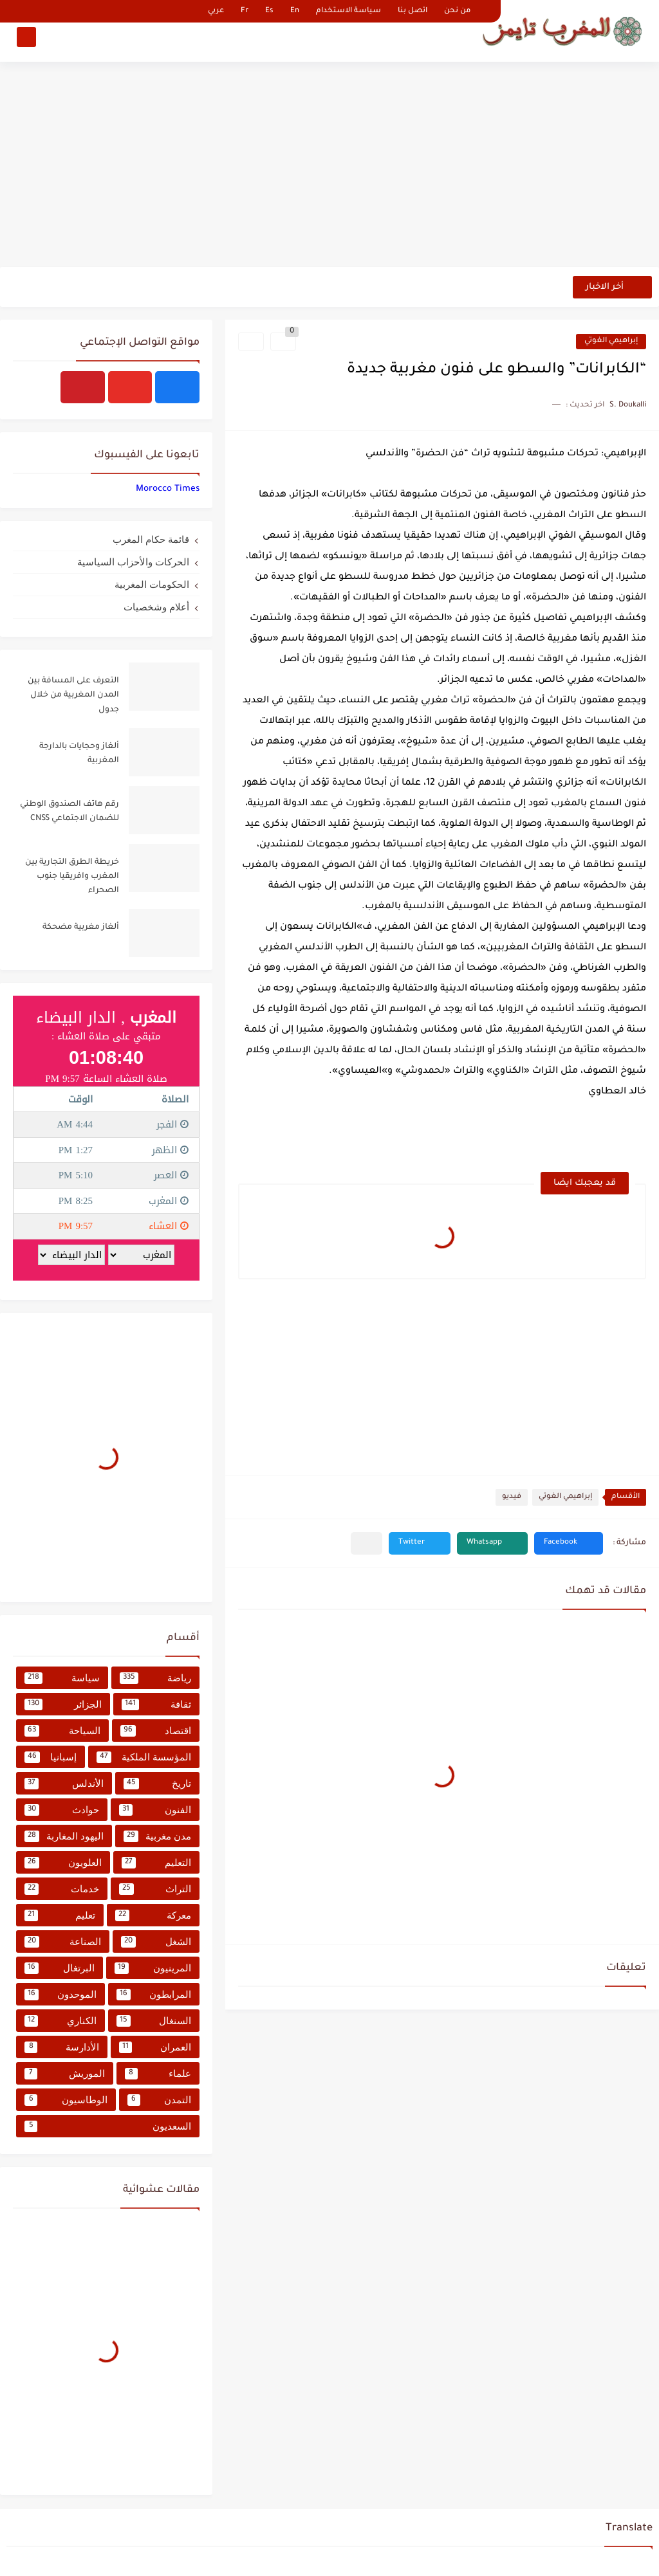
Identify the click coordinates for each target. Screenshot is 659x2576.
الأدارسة (61, 2047)
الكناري (60, 2021)
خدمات (61, 1889)
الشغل (156, 1942)
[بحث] (26, 43)
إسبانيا (50, 1757)
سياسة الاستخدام (348, 11)
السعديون (107, 2126)
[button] (568, 1543)
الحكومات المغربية (152, 584)
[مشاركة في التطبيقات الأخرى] (366, 1543)
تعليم (59, 1915)
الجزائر (63, 1704)
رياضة (155, 1678)
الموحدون (60, 1994)
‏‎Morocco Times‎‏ (168, 489)
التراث (155, 1889)
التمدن (159, 2100)
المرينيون (153, 1968)
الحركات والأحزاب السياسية (133, 561)
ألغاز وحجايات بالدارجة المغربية (79, 753)
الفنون (155, 1810)
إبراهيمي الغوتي (611, 341)
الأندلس (64, 1783)
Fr (244, 11)
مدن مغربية (157, 1836)
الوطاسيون (65, 2100)
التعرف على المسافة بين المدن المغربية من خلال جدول (73, 696)
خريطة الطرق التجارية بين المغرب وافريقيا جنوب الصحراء (72, 877)
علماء (158, 2073)
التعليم (156, 1862)
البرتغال (59, 1968)
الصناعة (62, 1942)
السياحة (62, 1731)
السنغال (154, 2021)
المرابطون (153, 1994)
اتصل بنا (412, 11)
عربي (216, 11)
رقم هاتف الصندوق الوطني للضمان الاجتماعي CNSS (69, 811)
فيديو (511, 1497)
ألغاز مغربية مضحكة (80, 927)
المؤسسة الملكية (144, 1757)
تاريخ (158, 1783)
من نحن (457, 11)
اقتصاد (156, 1731)
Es (269, 11)
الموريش (64, 2073)
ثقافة (156, 1704)
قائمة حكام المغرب (151, 539)
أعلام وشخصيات (156, 606)
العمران (155, 2047)
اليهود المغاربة (64, 1836)
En (294, 11)
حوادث (61, 1810)
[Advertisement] (329, 167)
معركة (153, 1915)
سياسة (62, 1678)
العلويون (63, 1862)
